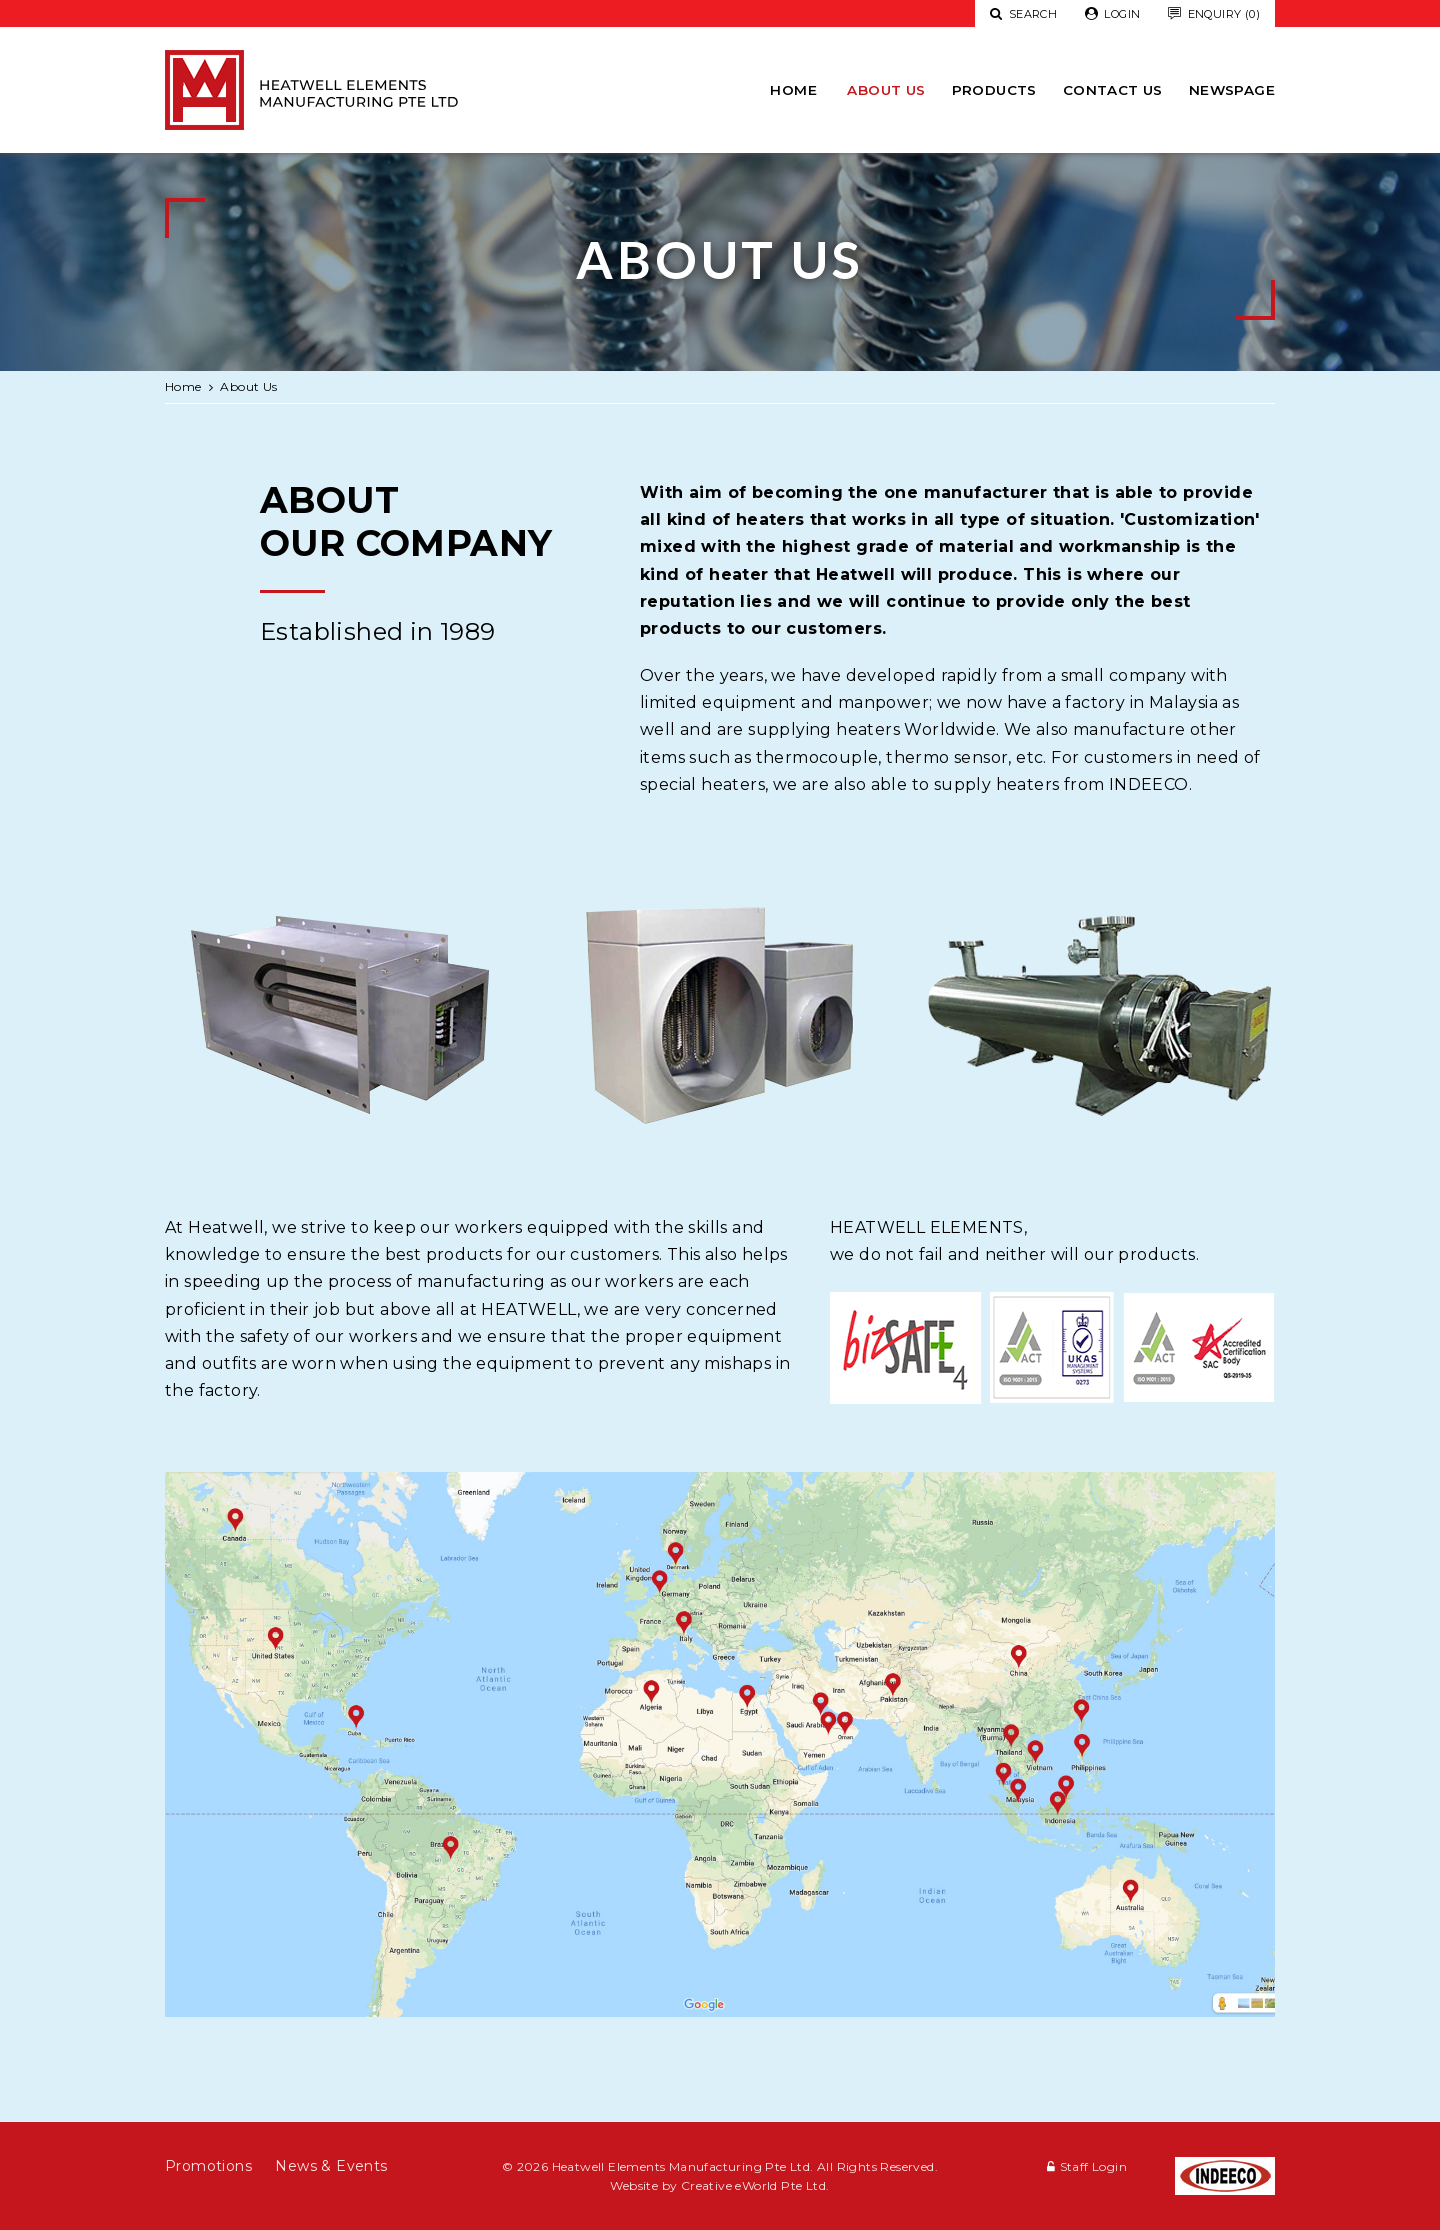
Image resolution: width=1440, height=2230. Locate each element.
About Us (886, 90)
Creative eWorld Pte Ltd (753, 2185)
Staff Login (1093, 2166)
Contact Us (1113, 90)
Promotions (208, 2166)
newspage (1232, 90)
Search (1023, 14)
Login (1113, 14)
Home (793, 90)
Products (994, 90)
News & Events (331, 2166)
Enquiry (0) (1214, 14)
